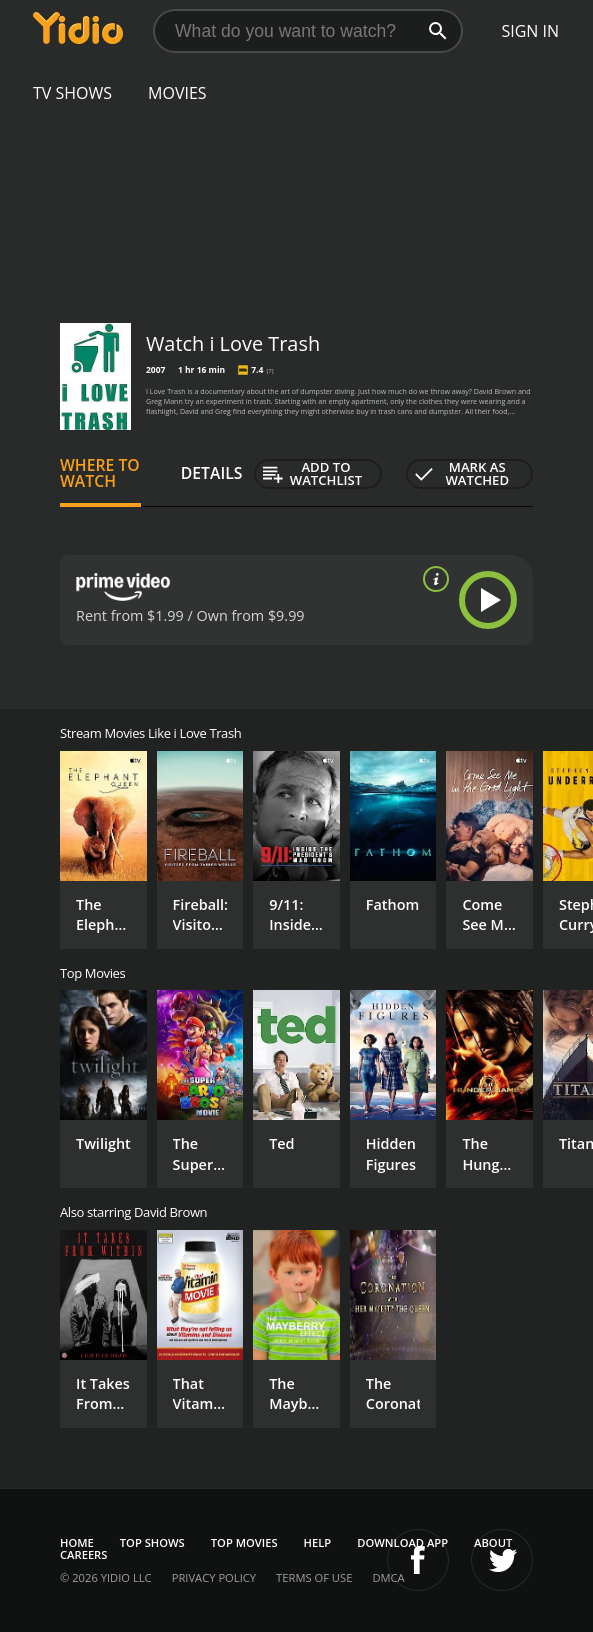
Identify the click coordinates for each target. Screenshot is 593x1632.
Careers (83, 1554)
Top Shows (152, 1542)
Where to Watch (100, 473)
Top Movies (244, 1542)
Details (212, 473)
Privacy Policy (214, 1577)
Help (318, 1542)
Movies (177, 93)
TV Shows (72, 93)
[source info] (432, 579)
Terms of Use (314, 1577)
